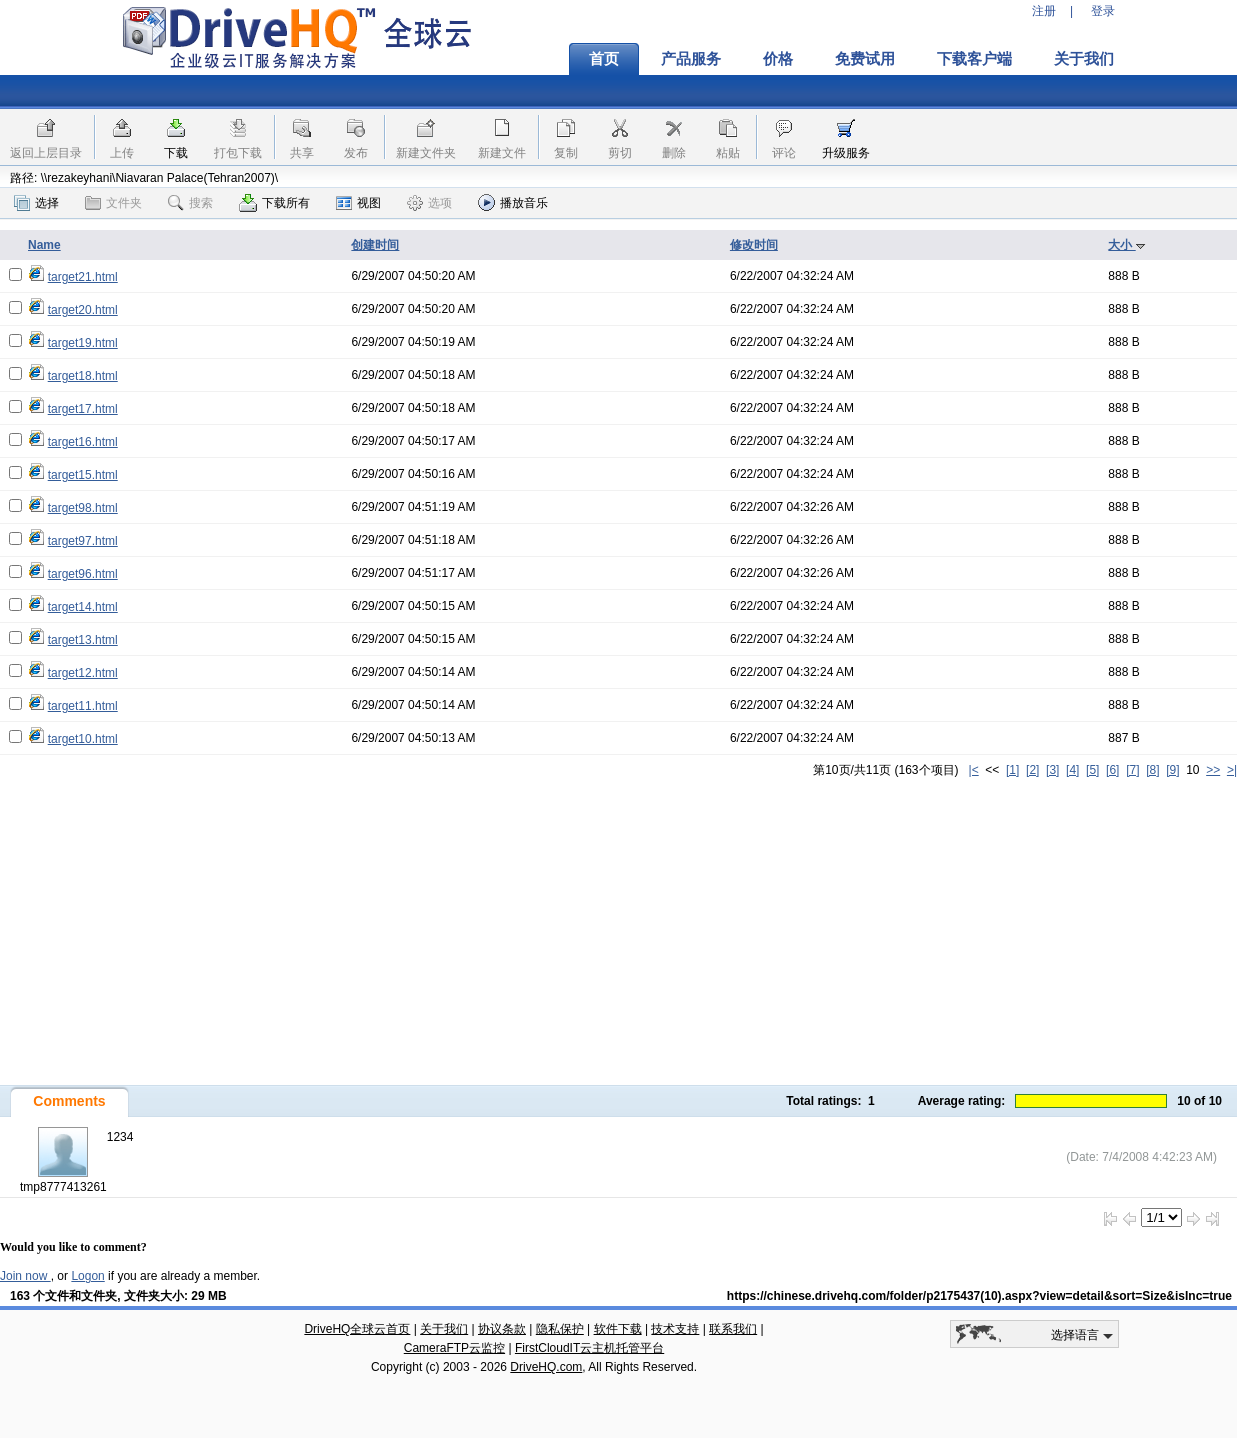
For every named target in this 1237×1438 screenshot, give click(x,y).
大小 (1126, 245)
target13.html (83, 640)
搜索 (190, 203)
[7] (1132, 770)
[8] (1152, 770)
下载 (176, 153)
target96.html (83, 574)
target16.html (83, 442)
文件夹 (113, 203)
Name (44, 245)
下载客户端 (974, 59)
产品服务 (691, 59)
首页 (604, 59)
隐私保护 (560, 1329)
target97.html (83, 541)
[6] (1112, 770)
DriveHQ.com (546, 1367)
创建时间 (375, 245)
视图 (358, 203)
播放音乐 (513, 202)
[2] (1032, 770)
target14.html (83, 607)
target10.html (83, 739)
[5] (1092, 770)
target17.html (83, 409)
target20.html (83, 310)
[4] (1072, 770)
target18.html (83, 376)
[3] (1052, 770)
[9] (1172, 770)
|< (974, 770)
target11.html (83, 706)
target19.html (83, 343)
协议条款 (502, 1329)
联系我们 (733, 1329)
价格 (778, 59)
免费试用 (865, 59)
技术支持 (675, 1329)
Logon (87, 1276)
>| (1232, 770)
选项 (429, 203)
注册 (1044, 11)
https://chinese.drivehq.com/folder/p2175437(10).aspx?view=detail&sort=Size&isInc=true (979, 1296)
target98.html (83, 508)
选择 (36, 203)
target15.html (83, 475)
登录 (1103, 11)
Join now (25, 1276)
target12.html (83, 673)
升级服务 (846, 153)
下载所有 (274, 203)
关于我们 (1084, 59)
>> (1213, 770)
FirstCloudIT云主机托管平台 (589, 1348)
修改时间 (754, 245)
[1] (1012, 770)
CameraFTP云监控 (454, 1348)
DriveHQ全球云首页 (357, 1329)
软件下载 (618, 1329)
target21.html (83, 277)
